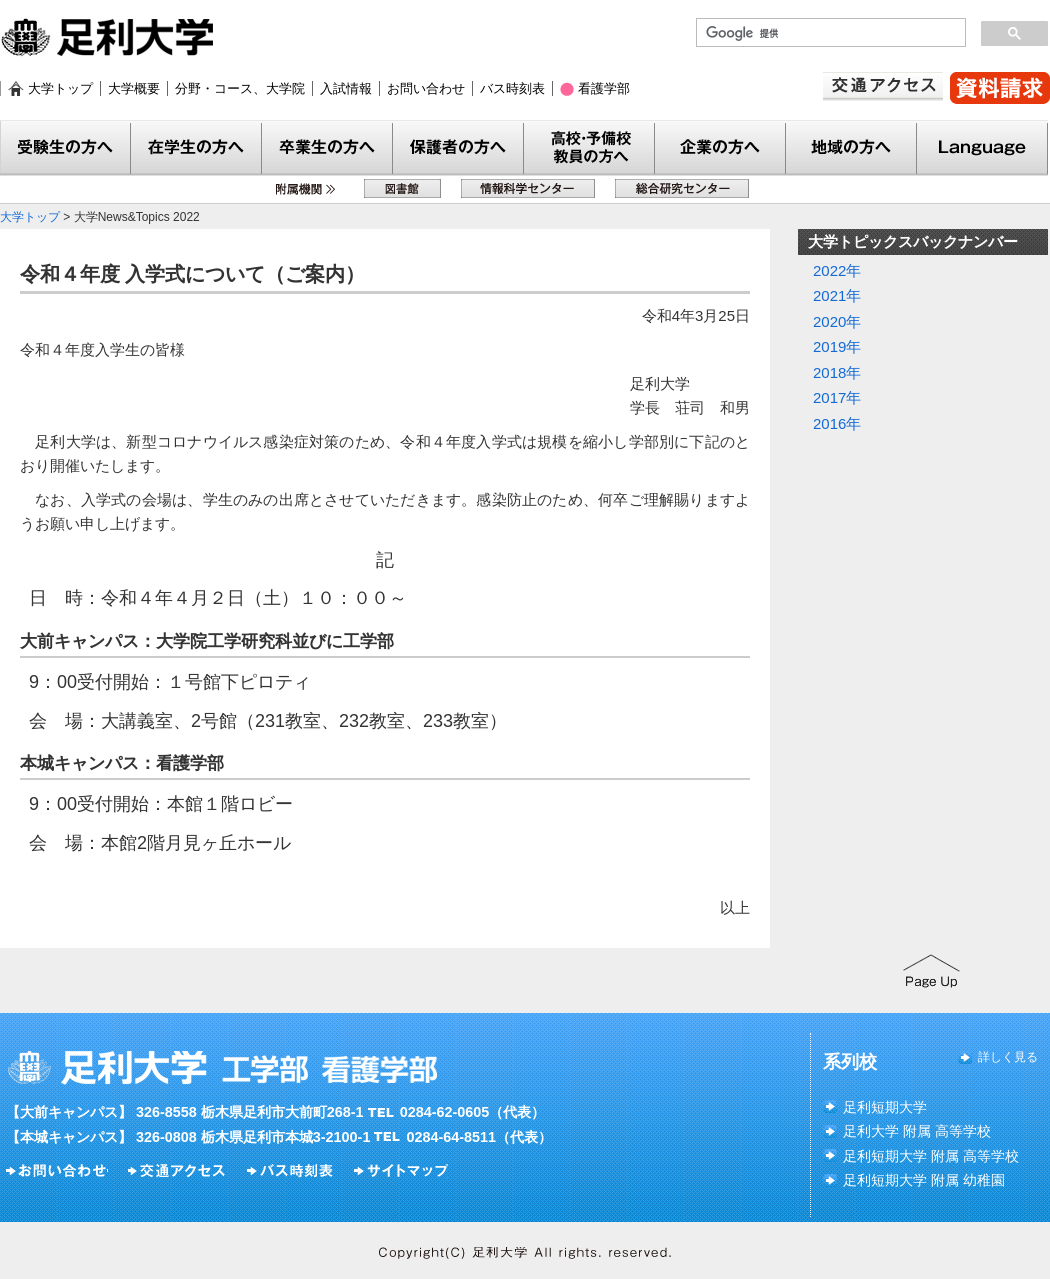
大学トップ (60, 88)
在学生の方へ (196, 148)
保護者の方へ (458, 148)
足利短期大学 (885, 1107)
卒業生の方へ (327, 148)
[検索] (829, 33)
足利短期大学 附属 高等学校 (931, 1156)
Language (982, 148)
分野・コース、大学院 (240, 88)
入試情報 (346, 88)
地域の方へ (851, 148)
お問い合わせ (426, 88)
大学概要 (134, 88)
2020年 (837, 321)
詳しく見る (1008, 1057)
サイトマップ (403, 1171)
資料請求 (1000, 88)
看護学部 (604, 88)
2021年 (837, 295)
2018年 (837, 372)
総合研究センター (682, 188)
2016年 (837, 423)
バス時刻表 (512, 88)
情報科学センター (528, 188)
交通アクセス (883, 86)
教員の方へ (589, 148)
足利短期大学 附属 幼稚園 (924, 1180)
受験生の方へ (65, 148)
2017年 (837, 397)
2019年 (837, 346)
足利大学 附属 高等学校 (917, 1131)
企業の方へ (720, 148)
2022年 (837, 270)
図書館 (402, 188)
